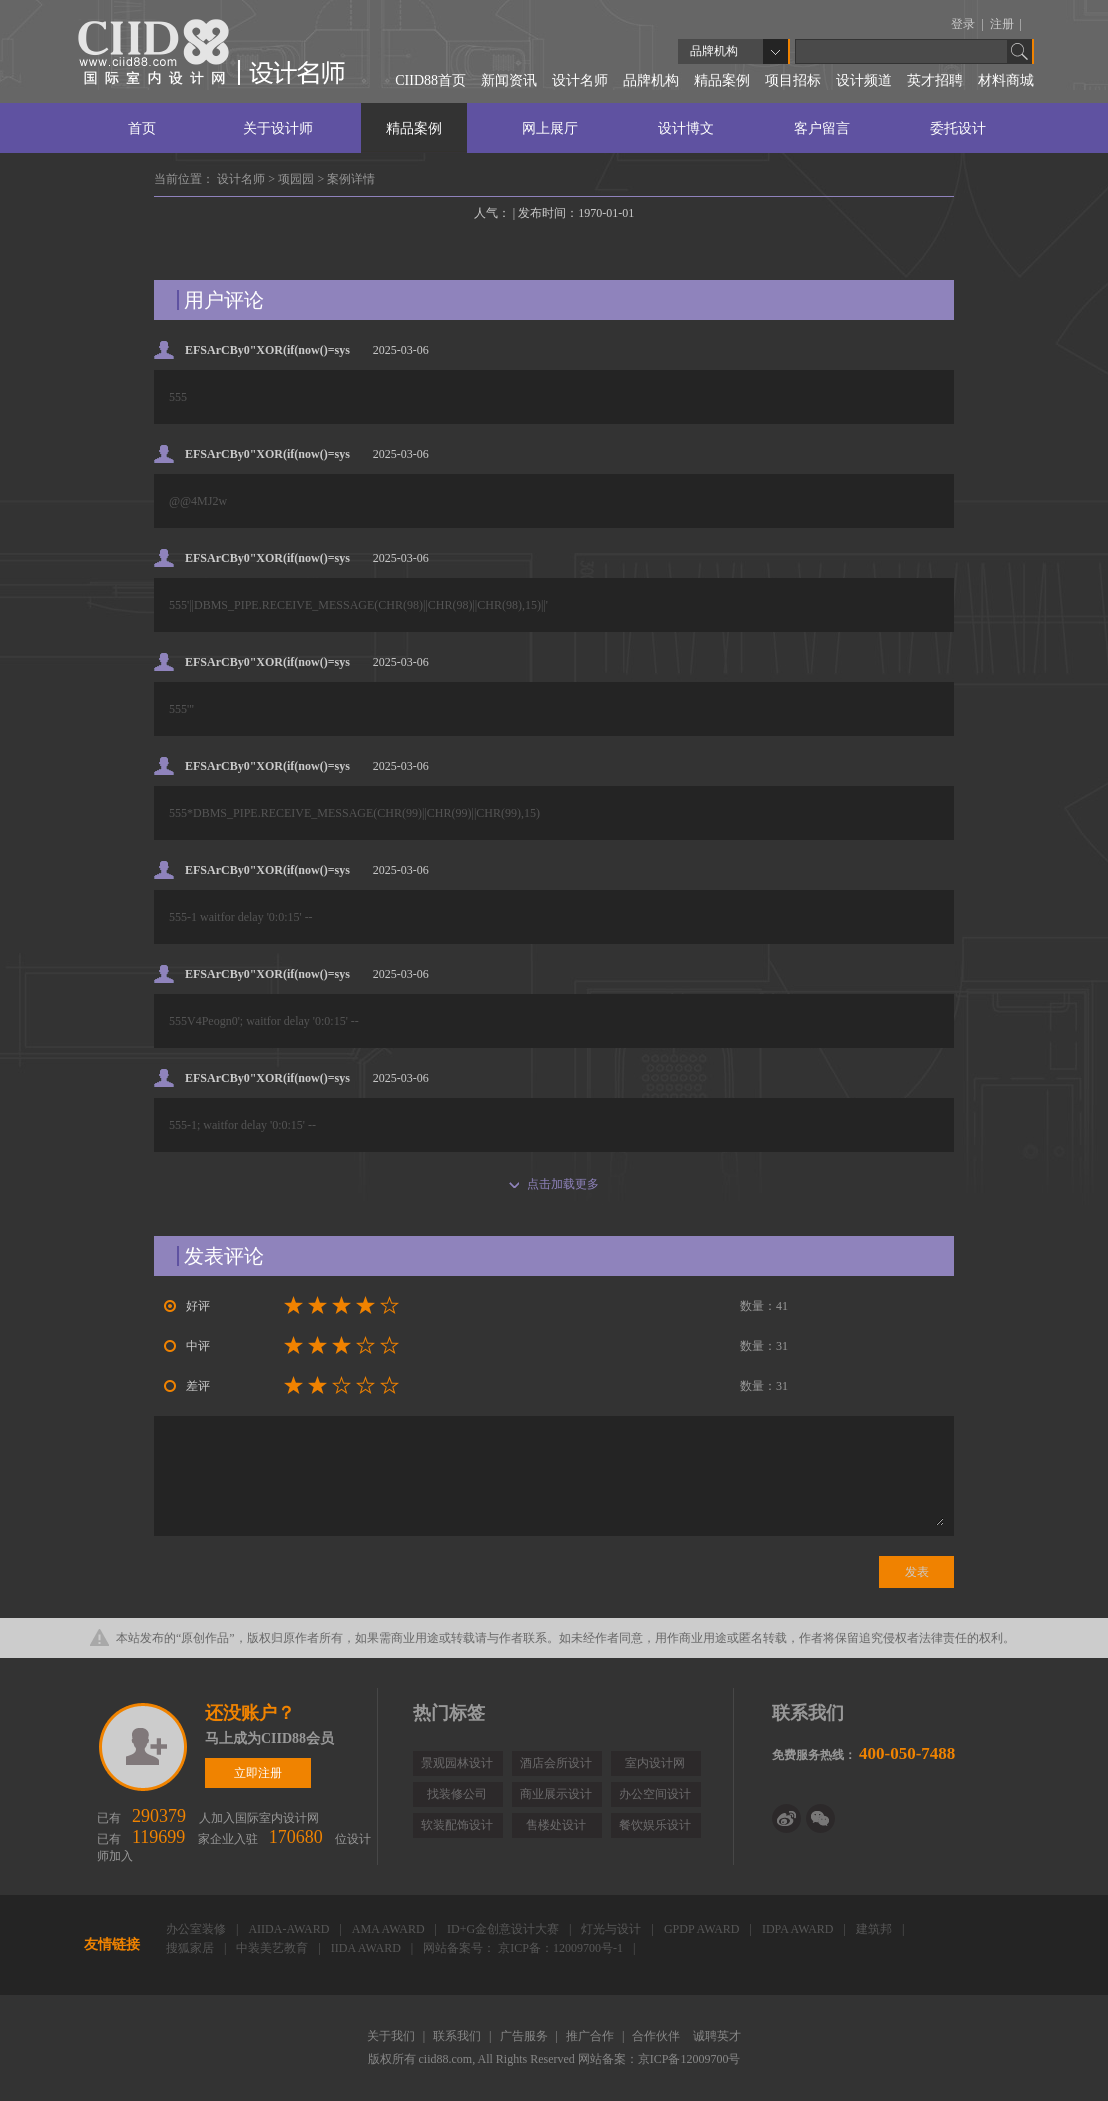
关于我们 (392, 2036)
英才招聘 (935, 80)
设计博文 (686, 128)
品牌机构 (651, 80)
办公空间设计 (655, 1794)
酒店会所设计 (556, 1763)
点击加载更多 (554, 1184)
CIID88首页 (430, 80)
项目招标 (793, 80)
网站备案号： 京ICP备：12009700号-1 (524, 1948)
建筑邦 (875, 1929)
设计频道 (864, 80)
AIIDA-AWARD (290, 1929)
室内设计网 (655, 1763)
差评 (187, 1386)
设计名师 (580, 80)
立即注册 (144, 1747)
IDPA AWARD (799, 1929)
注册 (1003, 24)
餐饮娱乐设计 (655, 1825)
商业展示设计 (556, 1794)
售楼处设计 (556, 1825)
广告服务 (525, 2036)
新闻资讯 (509, 80)
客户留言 (822, 128)
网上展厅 (550, 128)
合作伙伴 (657, 2036)
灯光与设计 (612, 1929)
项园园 (297, 179)
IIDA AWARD (367, 1948)
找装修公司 (457, 1794)
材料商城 (1006, 80)
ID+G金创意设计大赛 (504, 1929)
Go (1020, 51)
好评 (187, 1306)
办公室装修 (197, 1929)
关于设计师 (278, 128)
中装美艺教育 (273, 1948)
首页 (142, 128)
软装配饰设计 (457, 1825)
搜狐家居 (191, 1948)
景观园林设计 (457, 1763)
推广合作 (591, 2036)
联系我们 (458, 2036)
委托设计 (958, 128)
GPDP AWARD (703, 1929)
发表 (917, 1572)
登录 (964, 24)
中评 (187, 1346)
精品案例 (722, 80)
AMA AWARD (390, 1929)
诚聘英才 (717, 2036)
